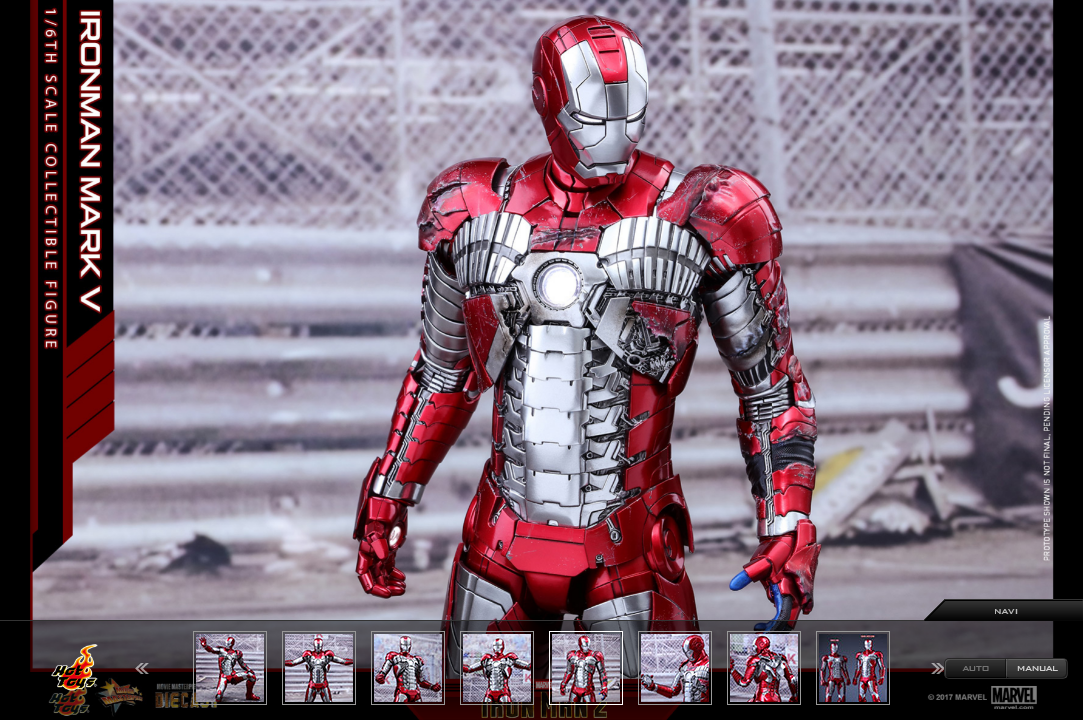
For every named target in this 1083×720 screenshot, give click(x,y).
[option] (541, 360)
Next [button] (938, 668)
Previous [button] (142, 668)
